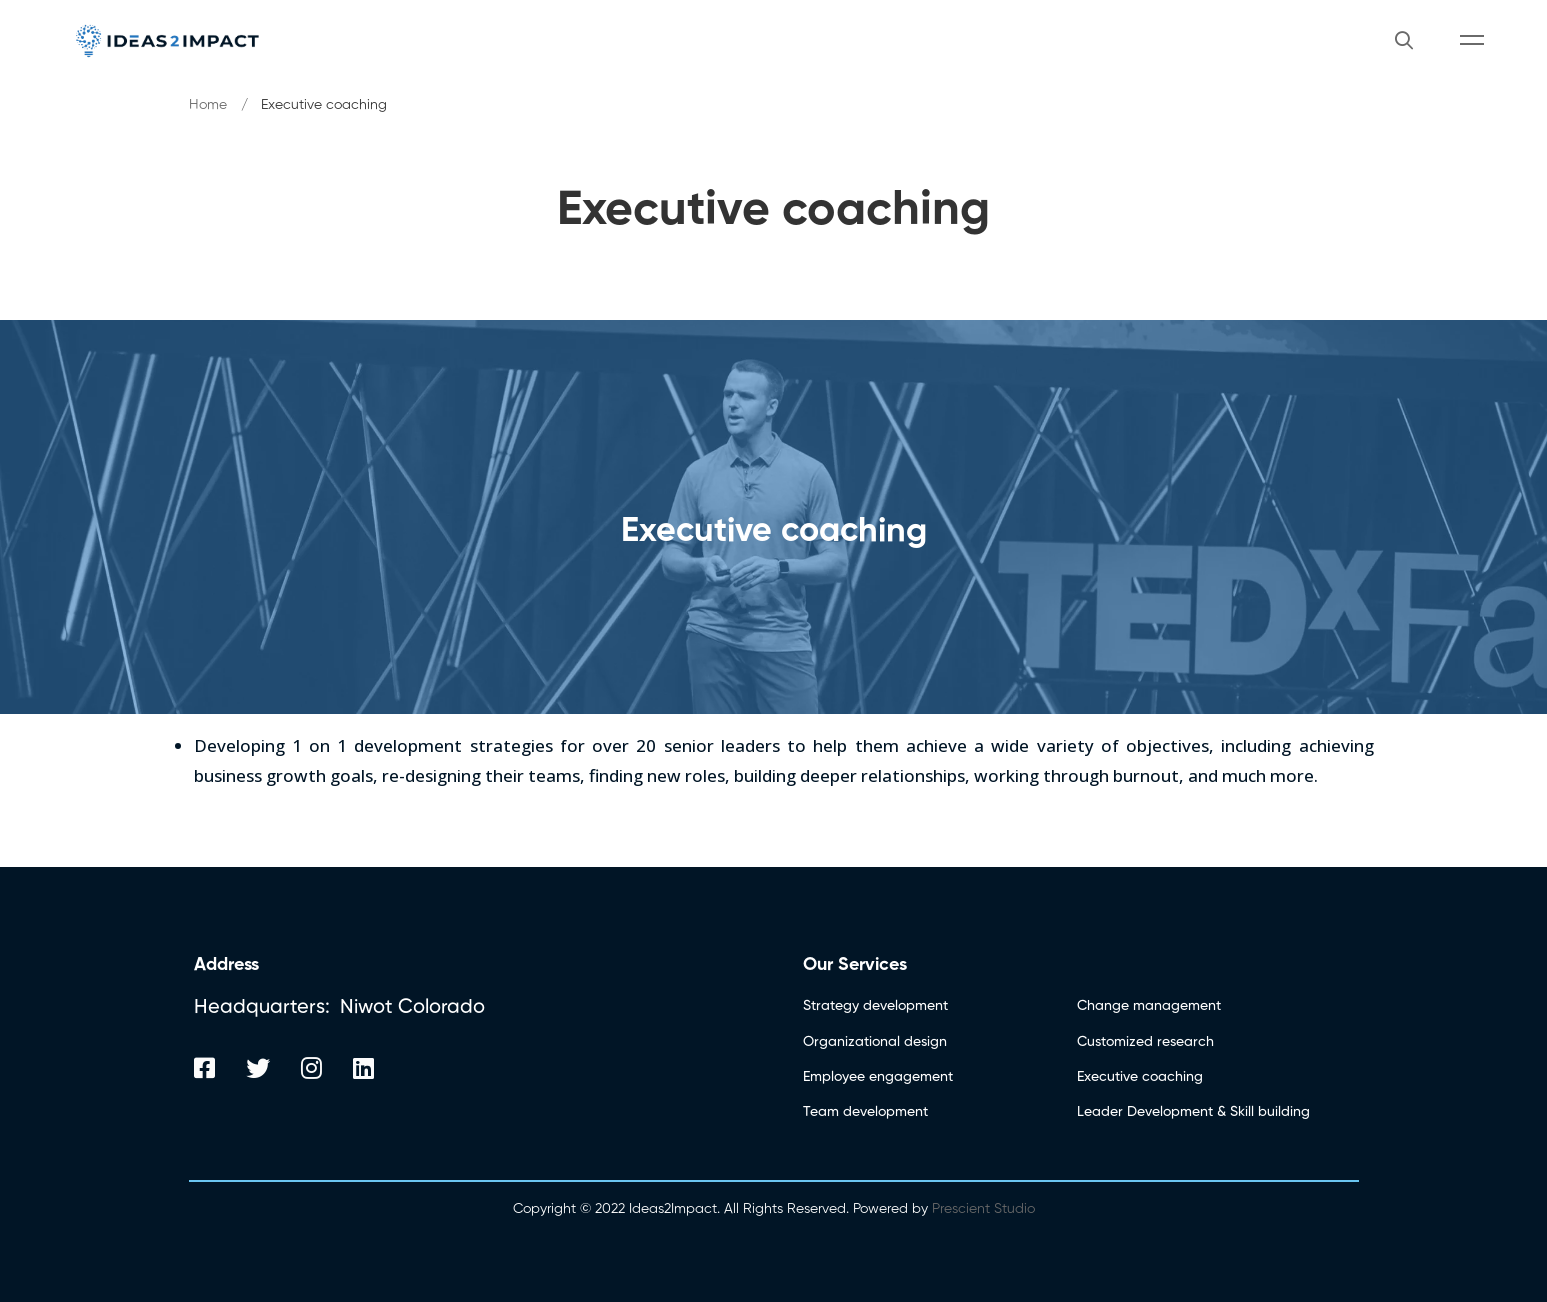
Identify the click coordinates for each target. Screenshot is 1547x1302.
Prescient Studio (981, 1209)
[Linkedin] (363, 1068)
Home (208, 105)
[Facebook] (204, 1068)
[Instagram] (311, 1068)
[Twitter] (258, 1068)
